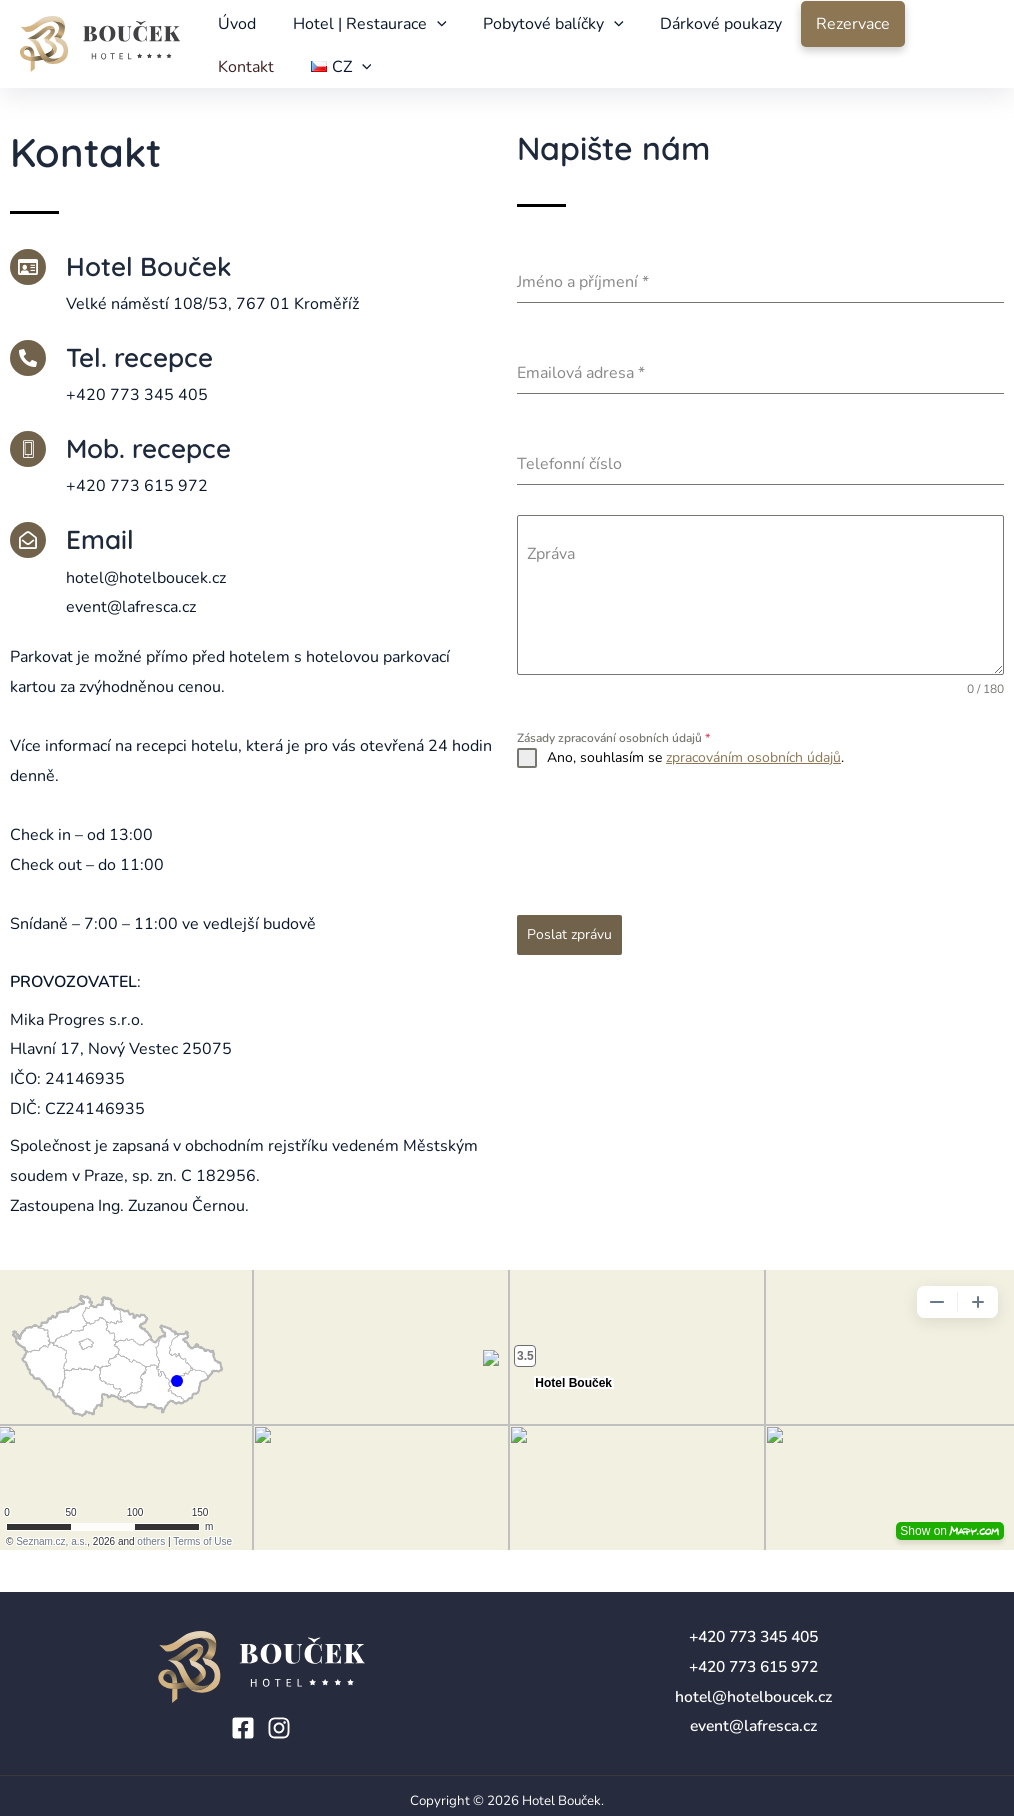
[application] (427, 30)
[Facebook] (243, 1728)
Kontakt (921, 30)
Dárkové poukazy (698, 30)
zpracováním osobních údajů (753, 789)
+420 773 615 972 (753, 1667)
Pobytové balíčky (537, 30)
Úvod (234, 30)
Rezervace (826, 30)
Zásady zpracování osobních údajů (613, 770)
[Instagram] (279, 1728)
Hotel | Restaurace (360, 30)
